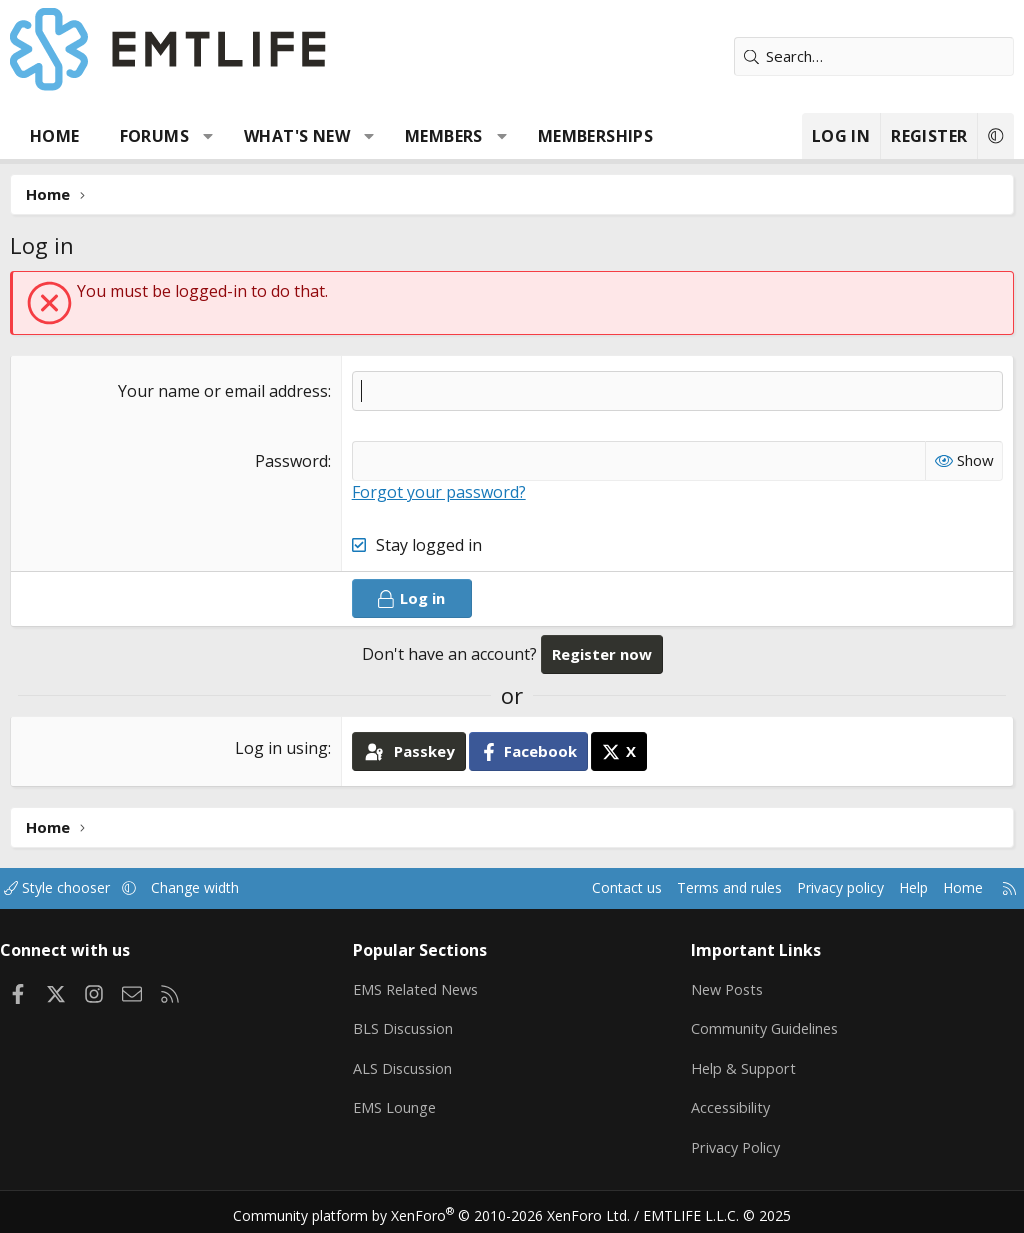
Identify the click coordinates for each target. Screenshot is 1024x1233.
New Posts (724, 987)
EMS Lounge (400, 1104)
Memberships (595, 136)
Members (444, 136)
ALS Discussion (409, 1065)
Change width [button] (221, 888)
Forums (154, 136)
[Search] (874, 56)
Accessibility (727, 1104)
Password (291, 461)
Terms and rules (695, 888)
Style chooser (77, 888)
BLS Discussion (409, 1026)
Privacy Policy (733, 1143)
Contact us (587, 888)
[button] (208, 136)
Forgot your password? (439, 492)
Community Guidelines (762, 1026)
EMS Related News (424, 987)
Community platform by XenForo (444, 1209)
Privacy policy (814, 888)
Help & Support (739, 1065)
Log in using (281, 748)
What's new (297, 136)
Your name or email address (223, 391)
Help (892, 888)
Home (55, 136)
